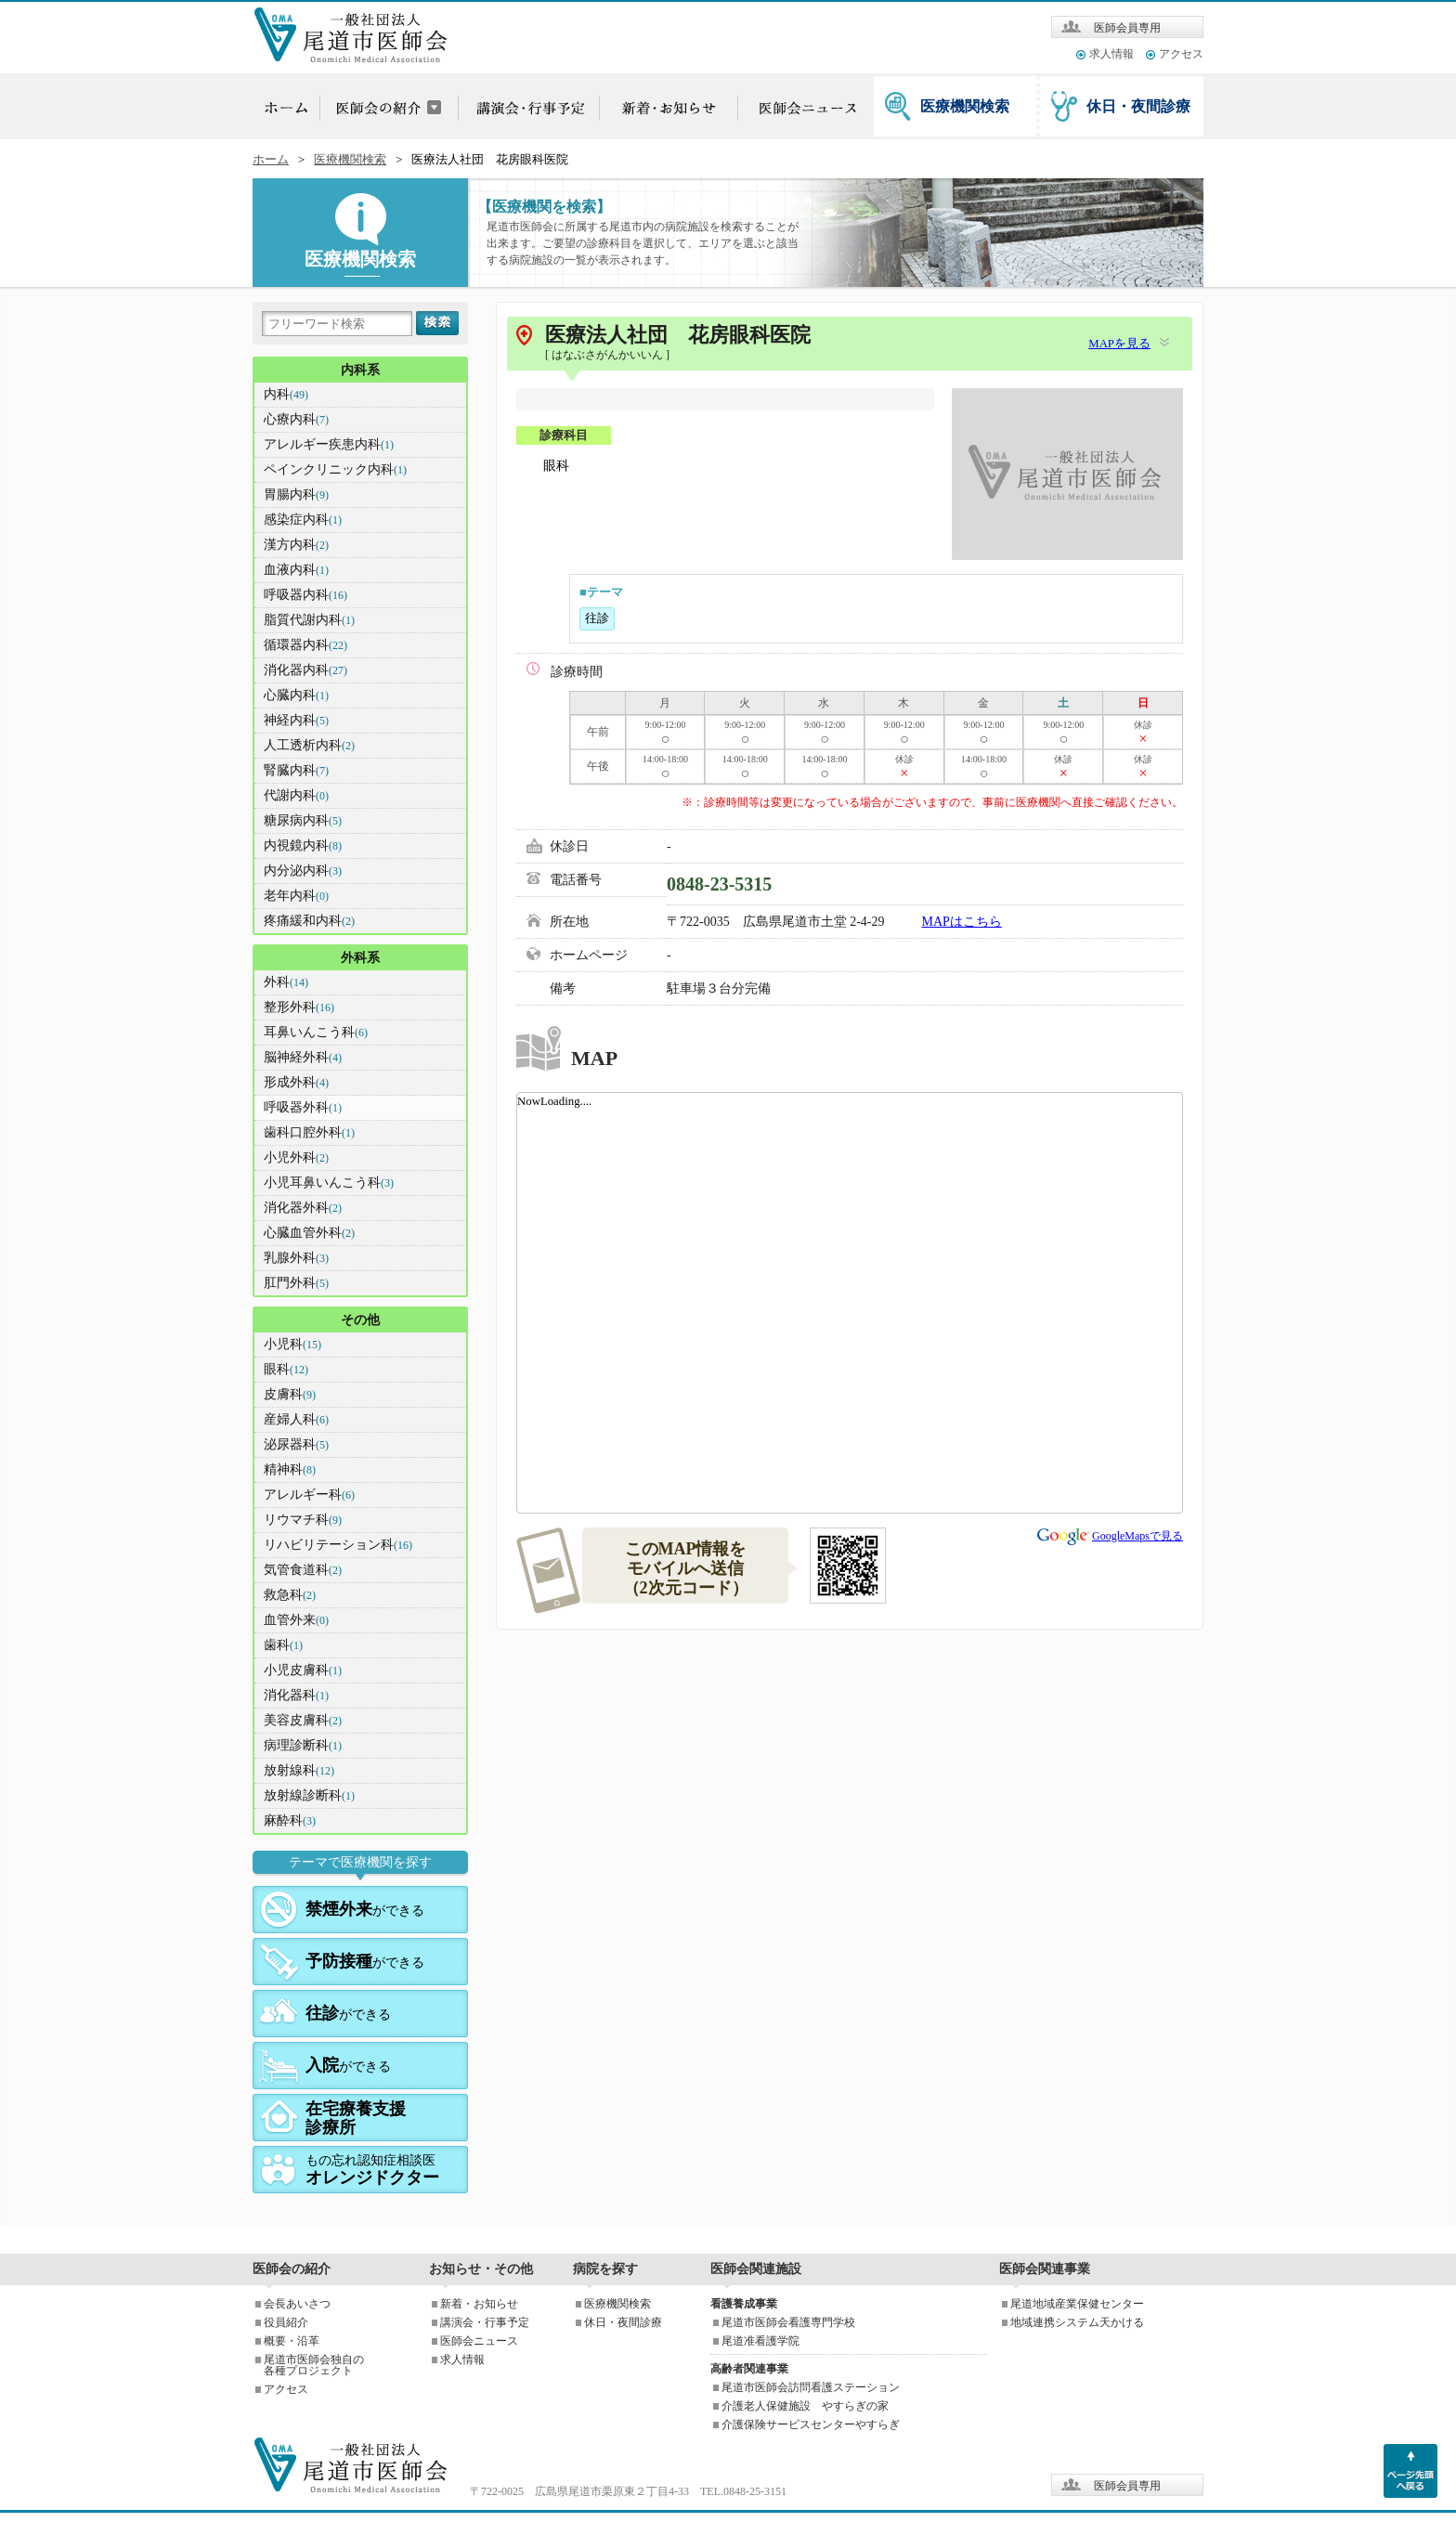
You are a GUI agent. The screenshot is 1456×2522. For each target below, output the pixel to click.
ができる (365, 1909)
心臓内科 (296, 695)
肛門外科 (296, 1283)
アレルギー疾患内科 (329, 444)
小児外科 (296, 1157)
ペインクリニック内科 (335, 469)
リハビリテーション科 (338, 1545)
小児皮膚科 (303, 1670)
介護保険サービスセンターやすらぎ (811, 2424)
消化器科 (296, 1695)
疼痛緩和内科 (309, 921)
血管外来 (296, 1620)
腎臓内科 (296, 770)
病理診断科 (303, 1745)
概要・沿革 (291, 2340)
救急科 (290, 1595)
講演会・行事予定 (484, 2322)
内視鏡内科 (303, 845)
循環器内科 (305, 645)
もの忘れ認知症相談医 (372, 2170)
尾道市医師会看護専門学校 (788, 2322)
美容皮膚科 (303, 1720)
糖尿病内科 (303, 820)
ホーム (271, 159)
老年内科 (296, 896)
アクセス (1181, 53)
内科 (286, 394)
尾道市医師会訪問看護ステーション (811, 2387)
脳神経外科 (303, 1057)
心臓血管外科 (309, 1233)
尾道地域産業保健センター (1077, 2303)
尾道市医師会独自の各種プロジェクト (314, 2365)
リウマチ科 (303, 1520)
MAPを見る (1119, 343)
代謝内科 (296, 795)
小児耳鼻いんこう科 (329, 1183)
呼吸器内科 (305, 595)
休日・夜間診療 (1138, 106)
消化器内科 (305, 670)
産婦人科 (296, 1419)
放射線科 (299, 1770)
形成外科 (296, 1082)
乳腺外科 (296, 1258)
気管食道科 (303, 1570)
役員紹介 (286, 2322)
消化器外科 (303, 1208)
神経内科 (296, 720)
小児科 (292, 1344)
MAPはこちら (962, 922)
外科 (286, 982)
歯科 (283, 1645)
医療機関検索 (964, 106)
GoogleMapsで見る (1137, 1535)
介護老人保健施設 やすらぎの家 (805, 2406)
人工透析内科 (309, 745)
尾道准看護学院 (761, 2340)
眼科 (286, 1369)
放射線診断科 (309, 1795)
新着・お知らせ (479, 2303)
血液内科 (296, 570)
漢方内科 (296, 545)
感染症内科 (303, 519)
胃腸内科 (296, 494)
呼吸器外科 (303, 1107)
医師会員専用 (1127, 27)
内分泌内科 (303, 871)
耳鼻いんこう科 (316, 1032)
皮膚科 (290, 1394)
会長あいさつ (297, 2303)
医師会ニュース (479, 2340)
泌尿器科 (296, 1444)
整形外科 (299, 1007)
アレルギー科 (309, 1495)
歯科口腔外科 (309, 1132)
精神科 (290, 1469)
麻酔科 (290, 1820)
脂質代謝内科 (309, 620)
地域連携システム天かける (1077, 2322)
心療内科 (296, 419)
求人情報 (1111, 53)
